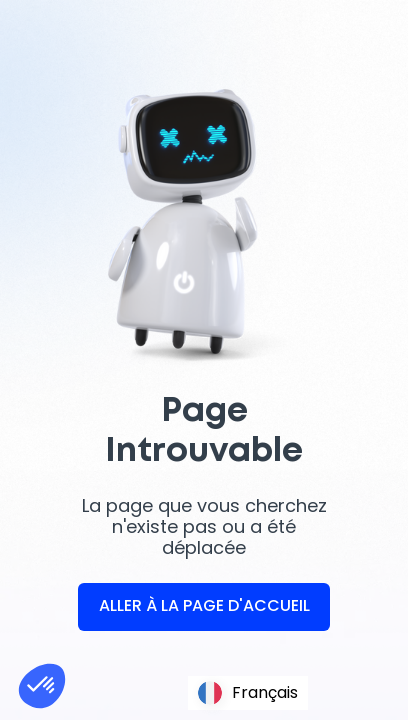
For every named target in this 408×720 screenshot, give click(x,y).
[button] (42, 686)
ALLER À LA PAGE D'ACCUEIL (204, 605)
